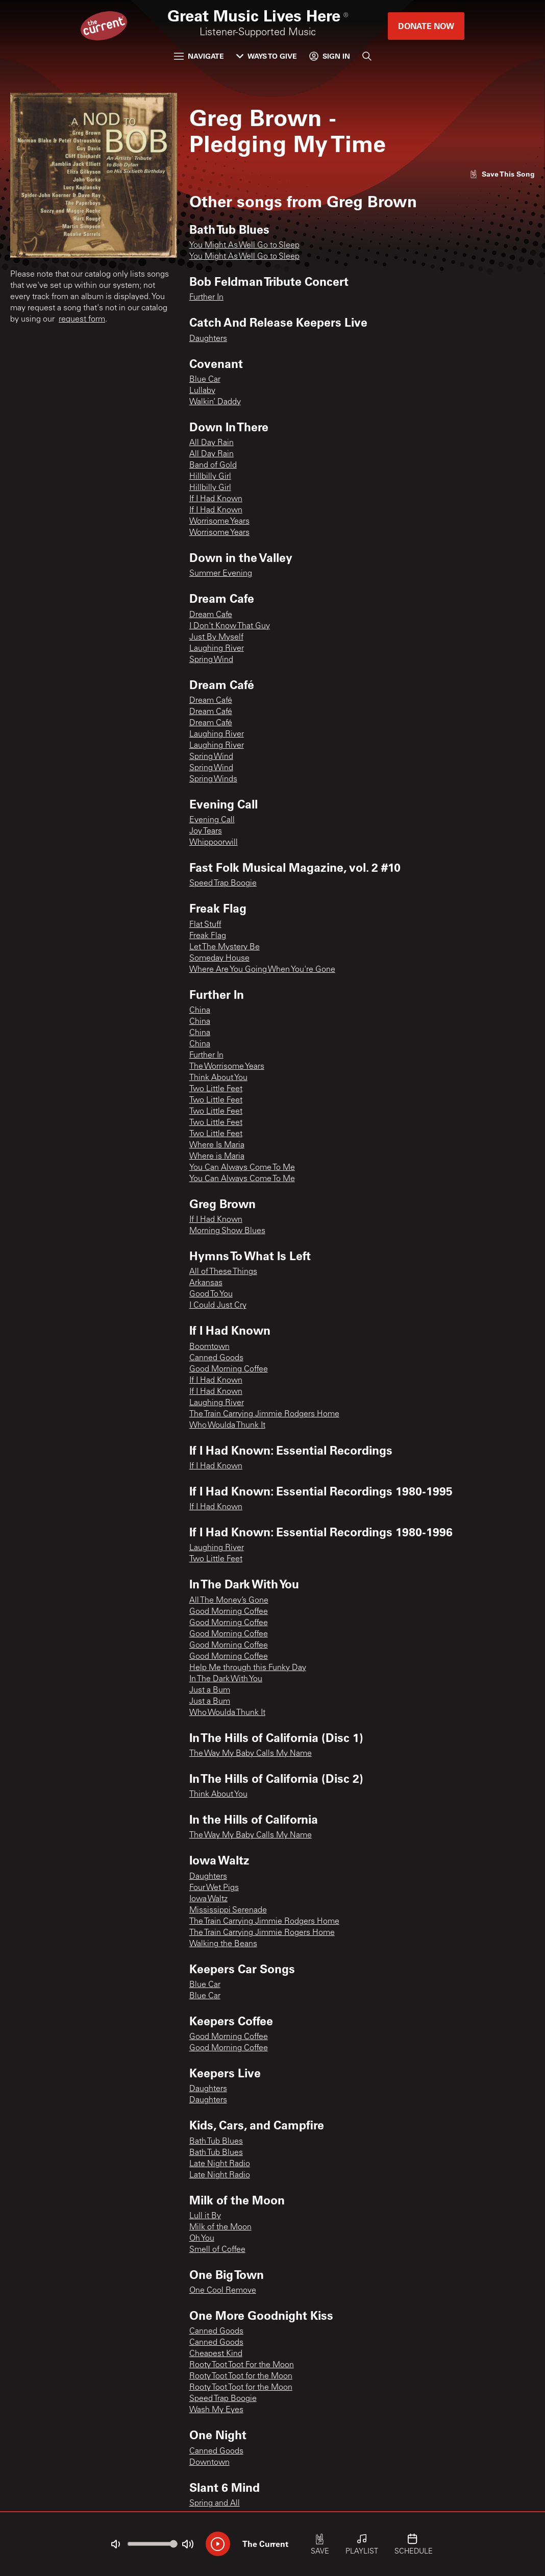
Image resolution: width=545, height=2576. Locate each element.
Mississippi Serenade (228, 1910)
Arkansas (205, 1283)
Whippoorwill (213, 843)
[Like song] (502, 173)
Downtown (209, 2463)
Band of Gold (213, 465)
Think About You (218, 1078)
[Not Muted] (115, 2544)
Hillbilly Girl (210, 477)
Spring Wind (211, 660)
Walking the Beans (223, 1944)
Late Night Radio (219, 2164)
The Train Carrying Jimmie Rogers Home (262, 1933)
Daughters (208, 339)
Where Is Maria (216, 1145)
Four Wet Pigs (214, 1888)
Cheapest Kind (215, 2354)
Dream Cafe (210, 615)
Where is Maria (216, 1156)
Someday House (219, 958)
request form (82, 319)
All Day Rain (211, 443)
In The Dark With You (225, 1679)
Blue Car (204, 380)
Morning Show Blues (227, 1231)
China (199, 1011)
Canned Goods (216, 1358)
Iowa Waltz (208, 1899)
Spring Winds (213, 779)
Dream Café (210, 701)
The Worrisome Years (226, 1067)
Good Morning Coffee (228, 1369)
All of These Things (223, 1272)
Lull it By (205, 2216)
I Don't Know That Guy (229, 626)
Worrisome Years (219, 522)
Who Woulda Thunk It (227, 1425)
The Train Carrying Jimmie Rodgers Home (264, 1414)
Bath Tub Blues (216, 2142)
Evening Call (212, 820)
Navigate (199, 56)
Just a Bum (209, 1690)
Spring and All (214, 2503)
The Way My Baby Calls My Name (250, 1754)
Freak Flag (207, 936)
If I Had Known (215, 499)
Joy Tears (205, 831)
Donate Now (426, 25)
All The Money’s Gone (228, 1601)
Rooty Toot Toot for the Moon (240, 2376)
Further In (206, 297)
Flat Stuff (205, 925)
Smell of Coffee (217, 2250)
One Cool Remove (222, 2291)
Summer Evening (220, 574)
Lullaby (202, 391)
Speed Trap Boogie (223, 883)
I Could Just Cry (217, 1306)
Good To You (211, 1294)
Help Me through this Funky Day (247, 1668)
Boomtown (209, 1347)
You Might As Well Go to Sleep (244, 245)
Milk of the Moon (220, 2227)
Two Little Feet (215, 1089)
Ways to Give (266, 56)
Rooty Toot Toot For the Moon (241, 2365)
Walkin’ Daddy (215, 402)
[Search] (367, 56)
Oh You (201, 2239)
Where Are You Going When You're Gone (262, 970)
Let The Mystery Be (224, 947)
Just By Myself (216, 637)
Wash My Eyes (216, 2410)
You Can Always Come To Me (242, 1168)
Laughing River (216, 649)
